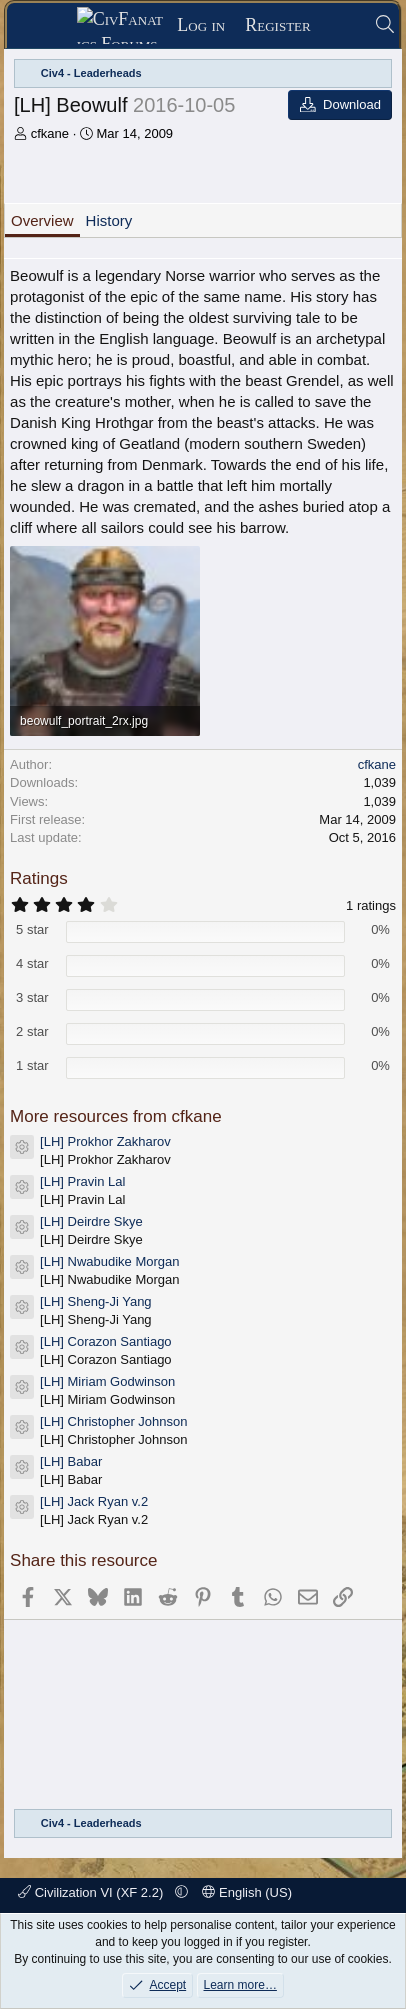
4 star (32, 963)
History (109, 220)
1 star (32, 1065)
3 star (32, 997)
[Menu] (48, 26)
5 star (32, 929)
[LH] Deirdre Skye (91, 1221)
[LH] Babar (71, 1461)
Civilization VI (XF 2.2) (92, 1892)
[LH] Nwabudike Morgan (109, 1261)
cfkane (50, 133)
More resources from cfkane (116, 1116)
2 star (32, 1031)
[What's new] (342, 25)
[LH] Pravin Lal (82, 1181)
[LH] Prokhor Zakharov (105, 1141)
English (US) (247, 1892)
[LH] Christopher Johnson (113, 1421)
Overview (42, 220)
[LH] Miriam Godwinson (107, 1381)
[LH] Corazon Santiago (106, 1341)
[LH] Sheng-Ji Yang (96, 1301)
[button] (181, 1892)
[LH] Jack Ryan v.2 (94, 1501)
